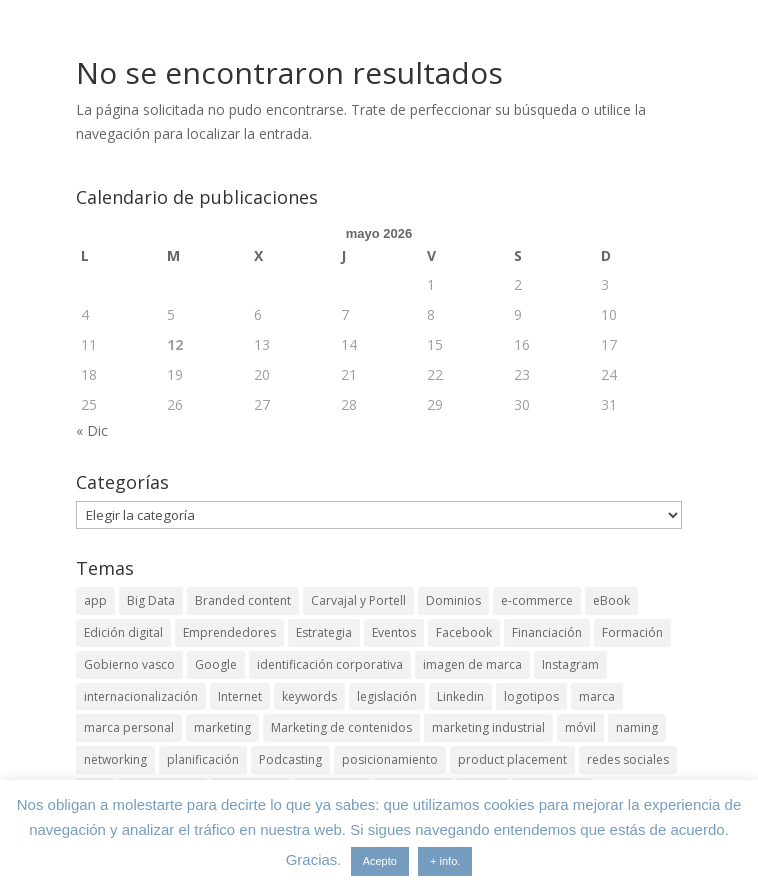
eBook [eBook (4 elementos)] (611, 600)
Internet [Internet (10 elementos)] (240, 696)
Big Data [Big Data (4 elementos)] (151, 600)
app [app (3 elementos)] (95, 600)
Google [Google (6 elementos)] (216, 664)
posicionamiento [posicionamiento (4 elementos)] (390, 759)
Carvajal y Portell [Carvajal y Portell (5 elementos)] (358, 600)
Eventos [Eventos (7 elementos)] (394, 632)
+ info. (445, 861)
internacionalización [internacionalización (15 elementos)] (141, 696)
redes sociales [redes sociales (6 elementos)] (628, 759)
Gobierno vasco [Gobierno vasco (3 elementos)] (129, 664)
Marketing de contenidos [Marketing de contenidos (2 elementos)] (341, 727)
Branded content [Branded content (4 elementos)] (243, 600)
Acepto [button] (380, 861)
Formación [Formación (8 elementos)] (632, 632)
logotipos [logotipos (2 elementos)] (531, 696)
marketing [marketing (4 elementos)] (222, 727)
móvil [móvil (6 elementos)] (580, 727)
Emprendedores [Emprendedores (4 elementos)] (229, 632)
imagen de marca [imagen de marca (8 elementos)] (472, 664)
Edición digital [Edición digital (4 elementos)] (123, 632)
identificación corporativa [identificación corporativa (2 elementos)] (330, 664)
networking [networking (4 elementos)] (115, 759)
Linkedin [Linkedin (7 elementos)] (460, 696)
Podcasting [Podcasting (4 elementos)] (290, 759)
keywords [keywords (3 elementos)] (309, 696)
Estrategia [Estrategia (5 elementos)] (324, 632)
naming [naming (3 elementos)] (637, 727)
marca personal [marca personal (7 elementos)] (129, 727)
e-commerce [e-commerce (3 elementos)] (537, 600)
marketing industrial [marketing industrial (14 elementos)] (488, 727)
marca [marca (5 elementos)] (597, 696)
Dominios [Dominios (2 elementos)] (453, 600)
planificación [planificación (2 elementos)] (203, 759)
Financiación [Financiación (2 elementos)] (547, 632)
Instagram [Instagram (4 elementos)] (570, 664)
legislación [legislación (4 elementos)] (387, 696)
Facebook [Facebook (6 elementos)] (464, 632)
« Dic (92, 430)
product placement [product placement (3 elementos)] (512, 759)
